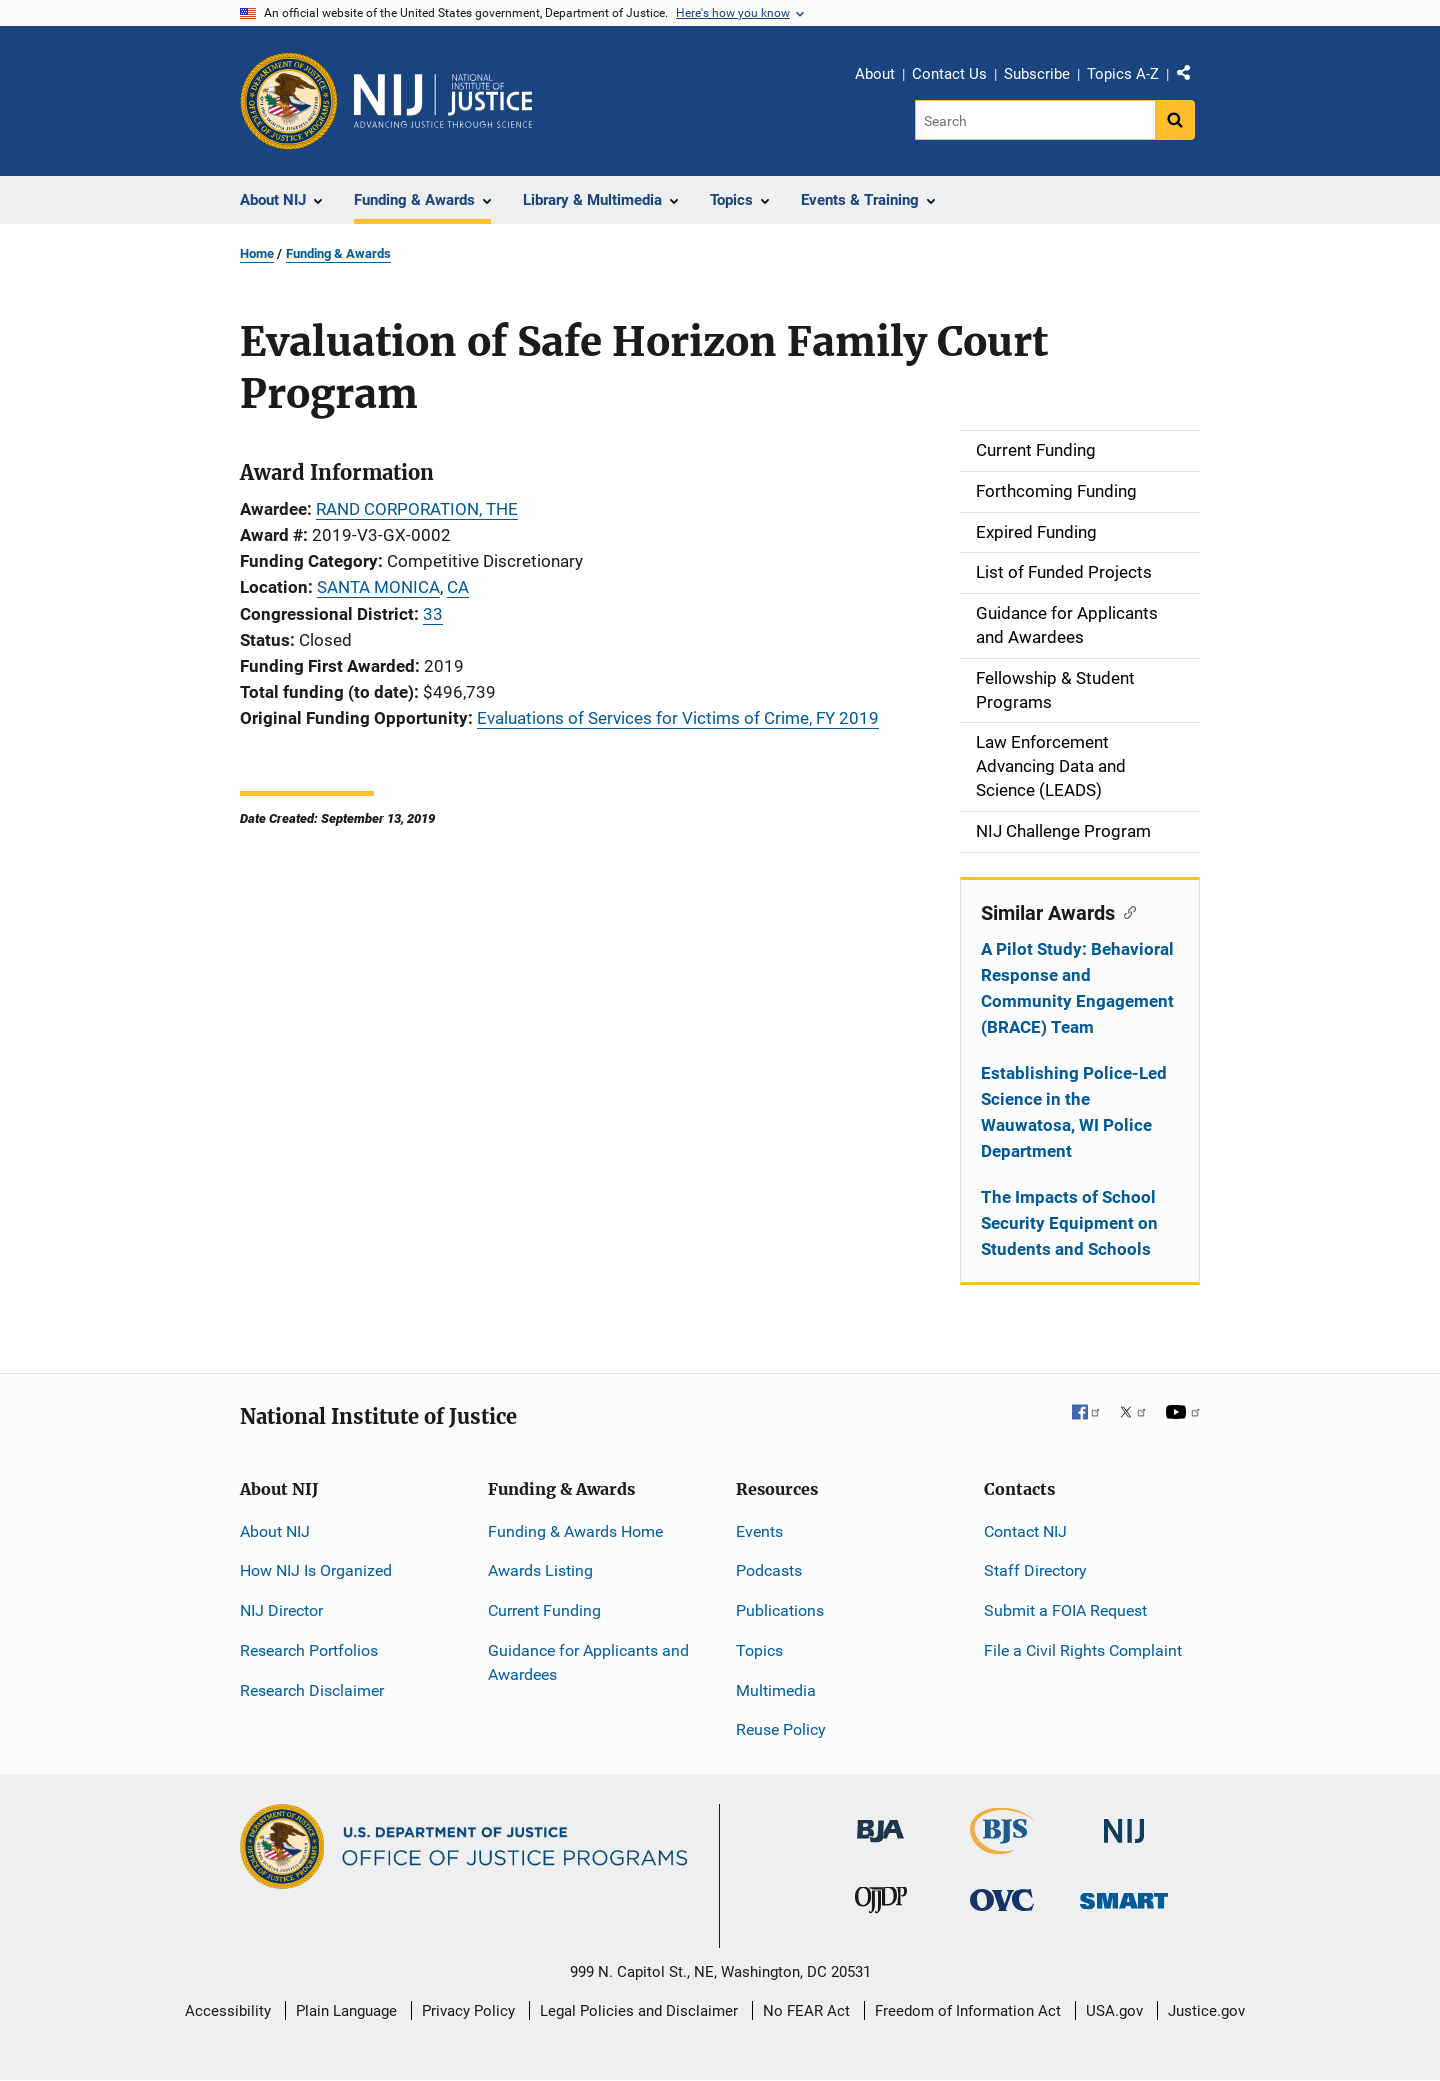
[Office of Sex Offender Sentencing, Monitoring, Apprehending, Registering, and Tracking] (1124, 1895)
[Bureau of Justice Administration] (880, 1821)
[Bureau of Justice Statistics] (1002, 1845)
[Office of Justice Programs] (289, 101)
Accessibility (228, 2011)
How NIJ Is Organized (316, 1570)
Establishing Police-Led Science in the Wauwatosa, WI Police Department (1074, 1112)
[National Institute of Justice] (1124, 1822)
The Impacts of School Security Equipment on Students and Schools (1069, 1223)
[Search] (1036, 120)
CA (458, 587)
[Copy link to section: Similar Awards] (1125, 911)
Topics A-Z (1123, 74)
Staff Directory (1035, 1570)
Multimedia (776, 1690)
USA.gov (1114, 2011)
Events (759, 1531)
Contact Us (949, 74)
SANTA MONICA (378, 587)
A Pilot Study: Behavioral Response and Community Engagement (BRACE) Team (1077, 988)
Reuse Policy (781, 1729)
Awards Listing (540, 1570)
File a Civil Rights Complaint (1083, 1650)
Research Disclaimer (312, 1690)
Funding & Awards (338, 253)
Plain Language (346, 2011)
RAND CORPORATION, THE (417, 509)
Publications (780, 1610)
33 (433, 614)
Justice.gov (1206, 2011)
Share (1191, 77)
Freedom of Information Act (968, 2011)
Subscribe (1037, 74)
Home (257, 253)
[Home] (443, 101)
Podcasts (769, 1570)
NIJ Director (281, 1610)
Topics (759, 1650)
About (875, 74)
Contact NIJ (1025, 1531)
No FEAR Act (806, 2011)
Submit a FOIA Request (1065, 1610)
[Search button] (1175, 120)
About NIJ (275, 1531)
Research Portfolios (309, 1650)
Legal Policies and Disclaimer (639, 2011)
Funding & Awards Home (575, 1531)
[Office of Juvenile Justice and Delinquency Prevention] (881, 1904)
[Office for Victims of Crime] (1002, 1899)
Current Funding (544, 1610)
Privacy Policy (468, 2011)
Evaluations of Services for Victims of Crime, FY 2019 (678, 718)
